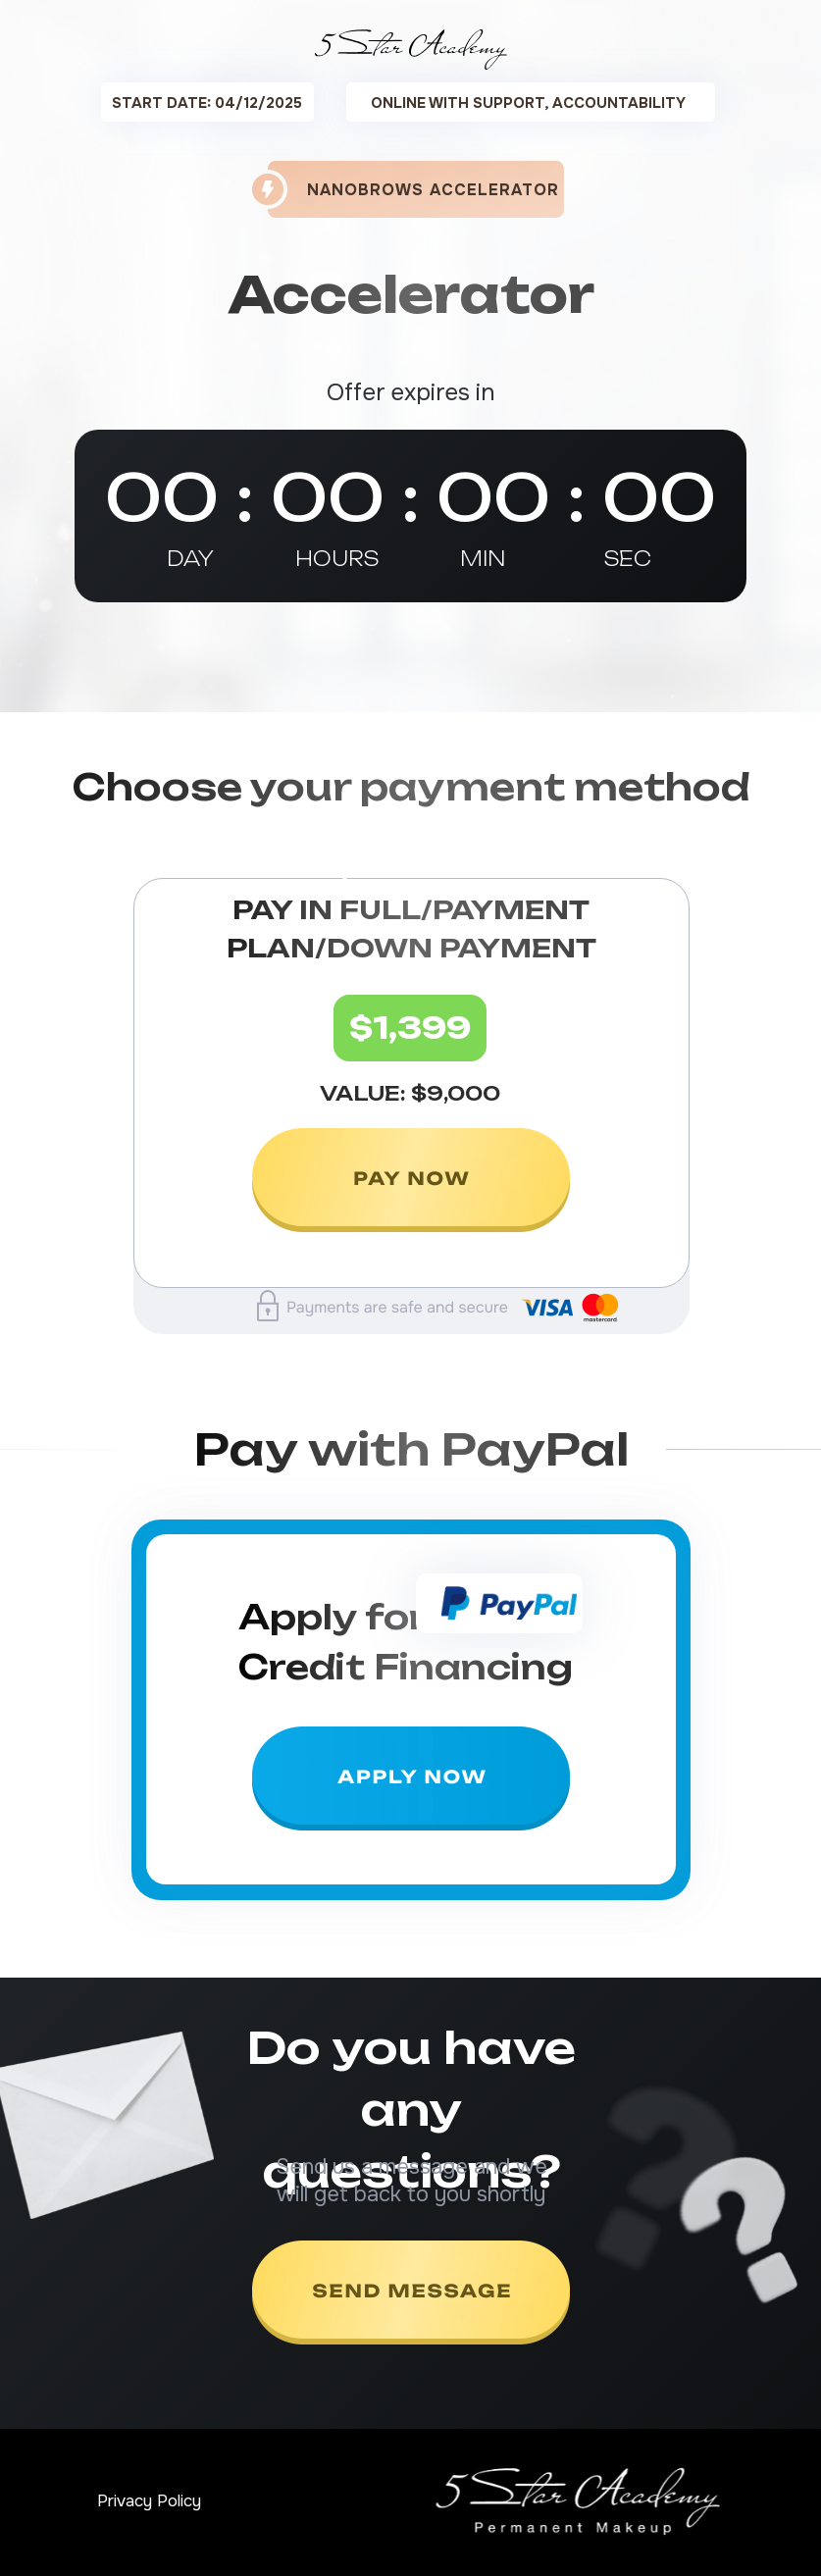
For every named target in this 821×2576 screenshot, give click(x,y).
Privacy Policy (149, 2501)
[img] (411, 1182)
